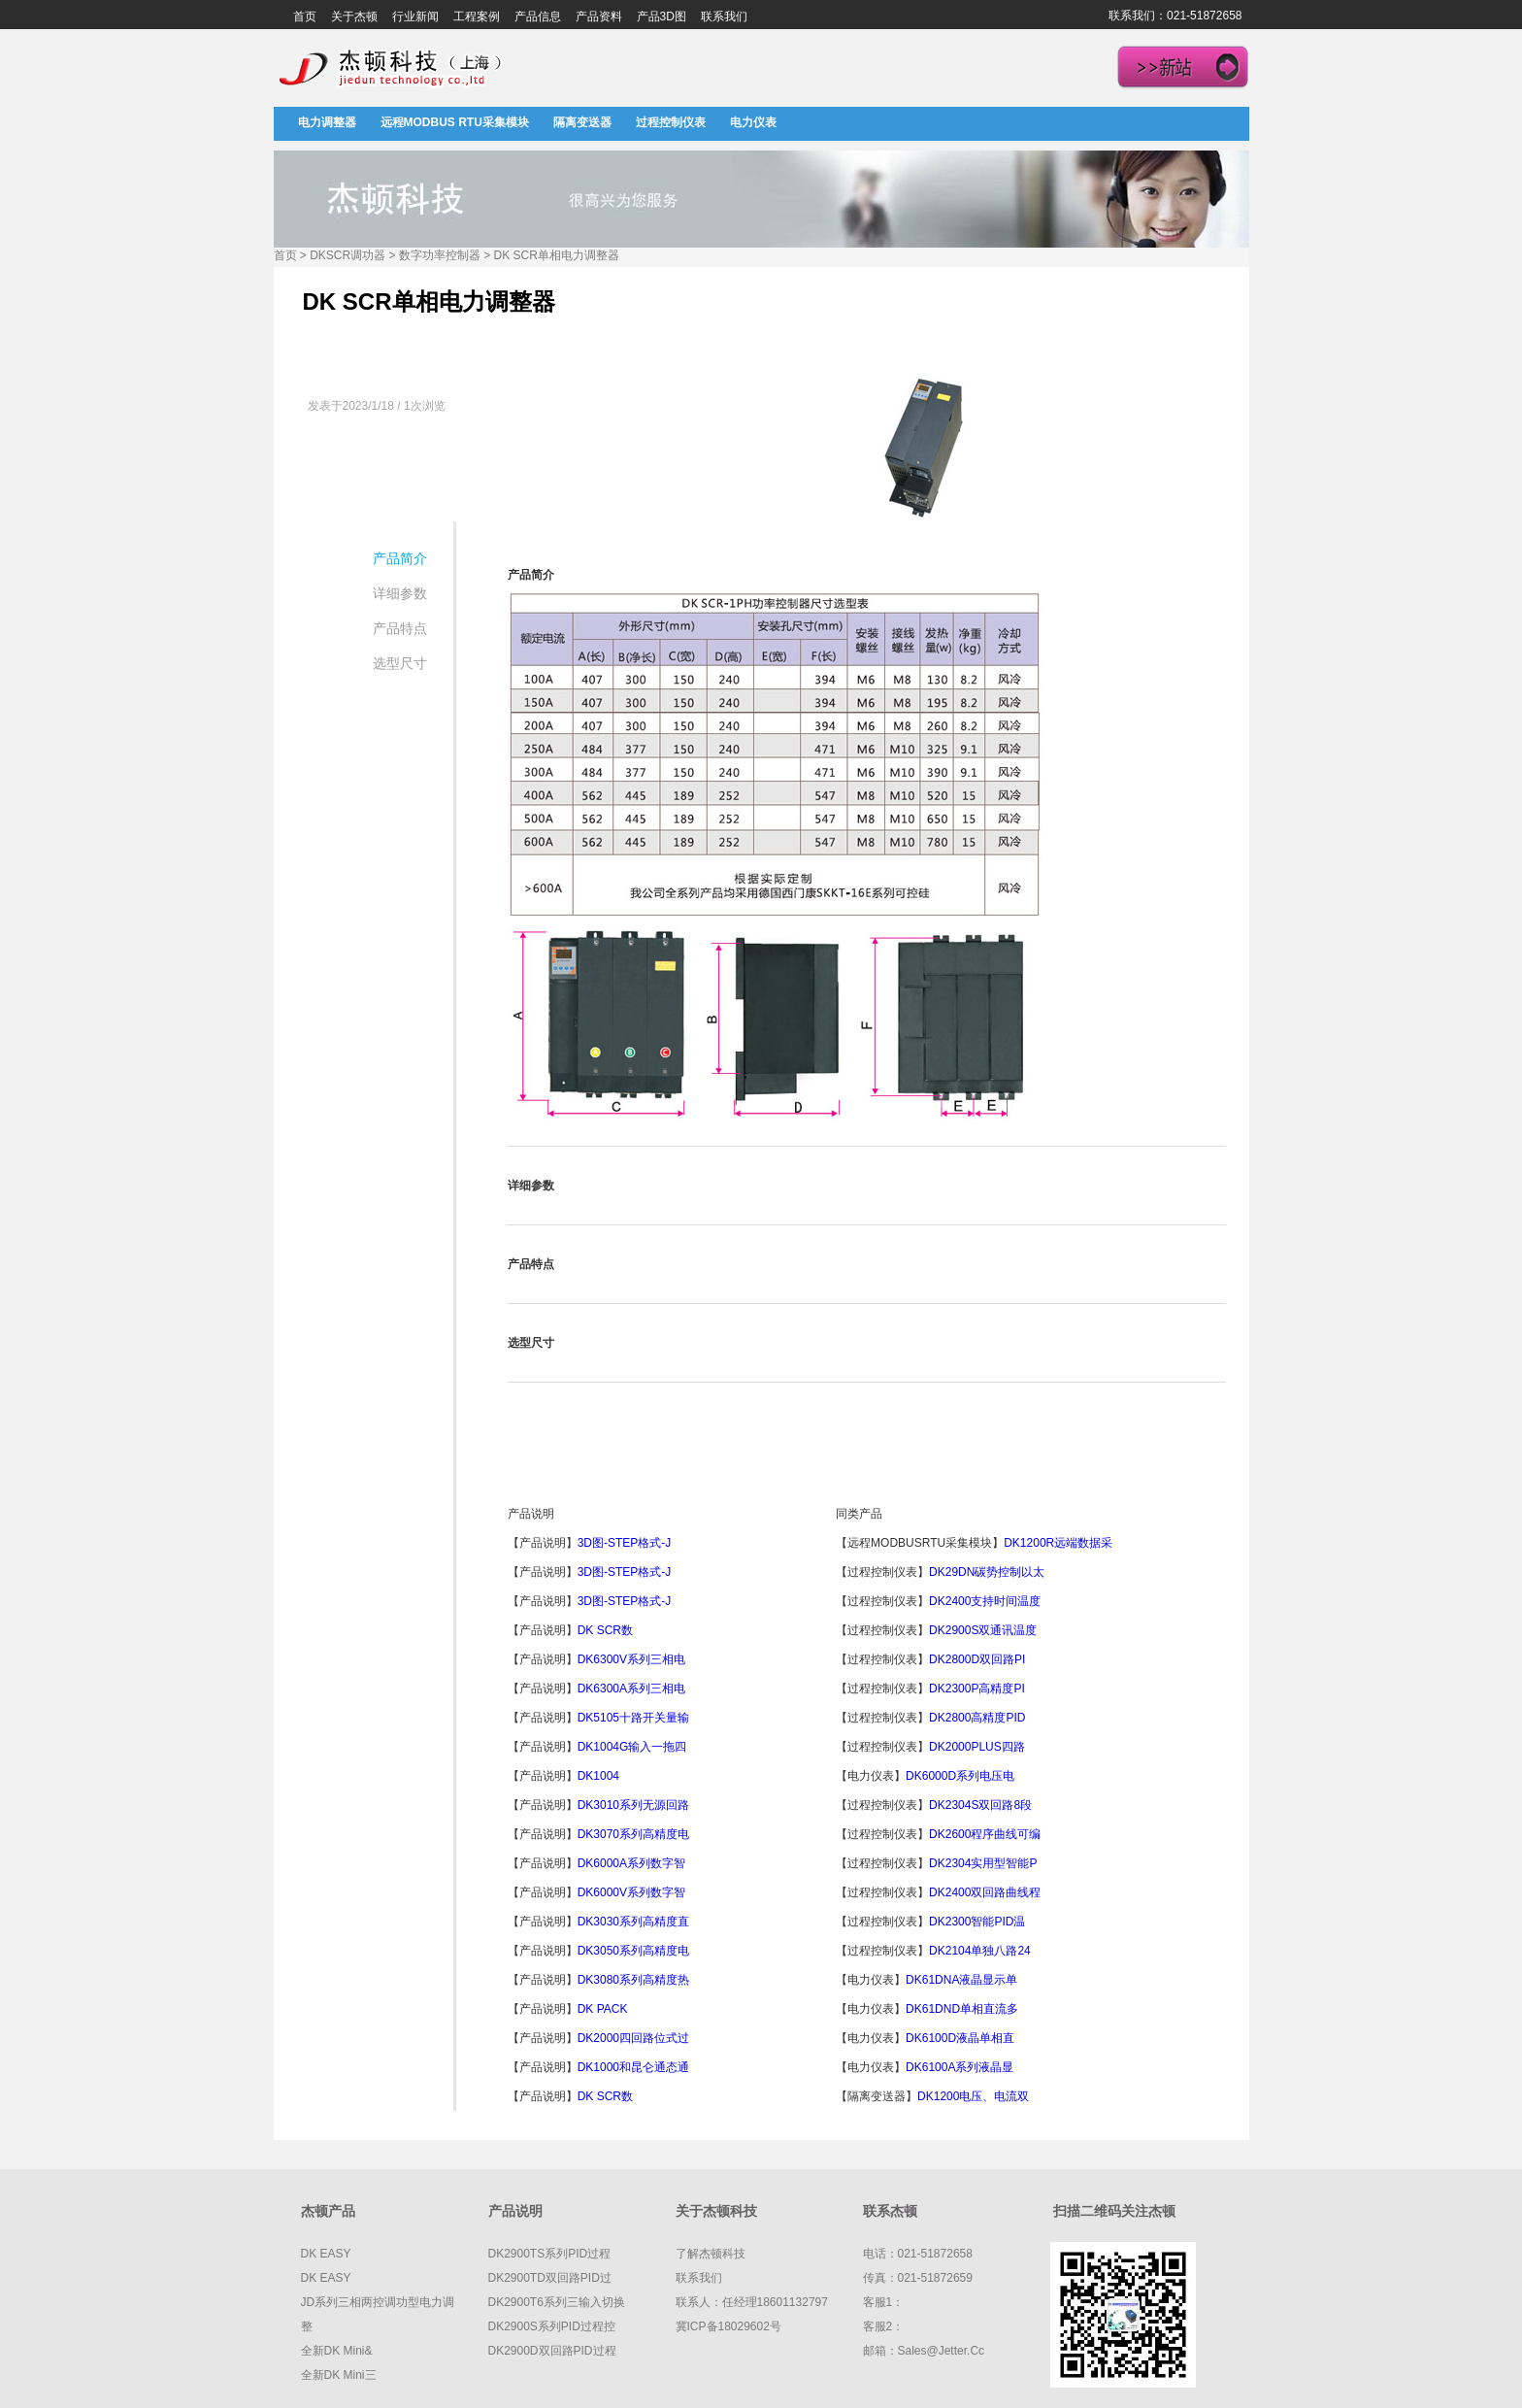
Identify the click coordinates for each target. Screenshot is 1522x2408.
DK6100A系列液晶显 (959, 2067)
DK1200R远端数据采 (1058, 1543)
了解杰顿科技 (710, 2253)
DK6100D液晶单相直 (960, 2038)
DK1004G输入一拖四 (632, 1747)
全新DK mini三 (339, 2375)
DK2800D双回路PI (977, 1659)
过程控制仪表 (671, 122)
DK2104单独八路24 (980, 1950)
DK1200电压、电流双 (973, 2096)
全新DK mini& (337, 2351)
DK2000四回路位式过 (633, 2038)
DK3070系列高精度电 (633, 1834)
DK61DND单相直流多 (962, 2009)
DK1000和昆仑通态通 (633, 2067)
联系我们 (724, 16)
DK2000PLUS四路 (977, 1747)
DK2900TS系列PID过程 (550, 2253)
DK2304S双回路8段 (980, 1805)
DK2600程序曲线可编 (985, 1834)
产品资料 (599, 16)
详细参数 (400, 593)
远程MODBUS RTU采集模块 (454, 122)
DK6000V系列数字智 (631, 1892)
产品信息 (537, 16)
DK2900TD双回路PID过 (550, 2278)
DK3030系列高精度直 (633, 1921)
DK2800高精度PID (977, 1717)
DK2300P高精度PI (977, 1688)
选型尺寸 (400, 663)
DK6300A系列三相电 (631, 1688)
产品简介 (400, 558)
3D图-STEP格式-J (625, 1543)
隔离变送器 (582, 122)
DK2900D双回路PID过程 (552, 2351)
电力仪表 (753, 122)
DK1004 (600, 1776)
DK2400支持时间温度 (985, 1601)
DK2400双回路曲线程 (985, 1892)
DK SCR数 (605, 1630)
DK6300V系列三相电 (631, 1659)
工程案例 (476, 16)
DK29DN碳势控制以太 (986, 1572)
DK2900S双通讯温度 (983, 1630)
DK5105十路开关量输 (633, 1717)
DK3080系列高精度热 (633, 1980)
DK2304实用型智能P (983, 1863)
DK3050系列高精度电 (633, 1950)
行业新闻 (415, 16)
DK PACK (603, 2009)
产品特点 (400, 628)
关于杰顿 (354, 16)
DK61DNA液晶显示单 (961, 1980)
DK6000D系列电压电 (960, 1776)
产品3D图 (661, 16)
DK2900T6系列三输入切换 (556, 2302)
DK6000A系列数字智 (631, 1863)
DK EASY (326, 2253)
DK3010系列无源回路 (633, 1805)
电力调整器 (327, 122)
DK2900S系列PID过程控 (551, 2326)
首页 (304, 16)
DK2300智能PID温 (977, 1921)
